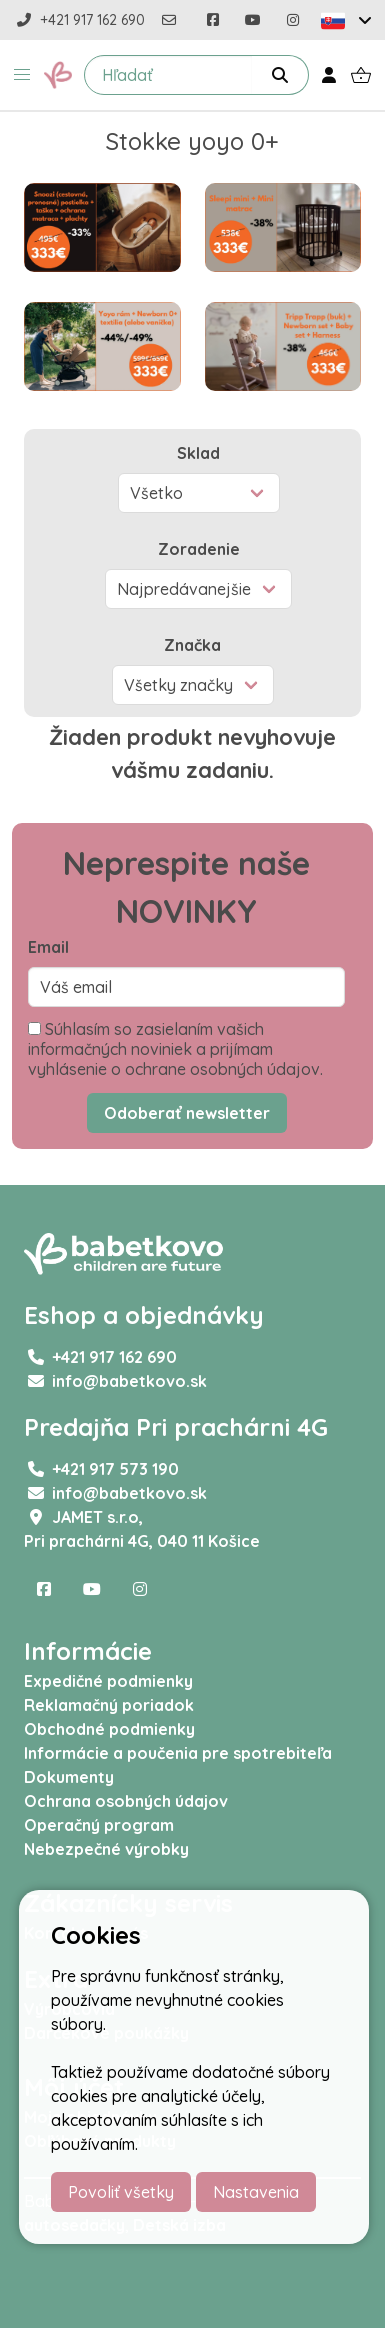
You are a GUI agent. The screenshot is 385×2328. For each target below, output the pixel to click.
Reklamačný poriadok (109, 1705)
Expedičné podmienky (108, 1681)
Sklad (198, 453)
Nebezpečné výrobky (106, 1849)
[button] (22, 75)
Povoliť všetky (121, 2192)
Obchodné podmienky (109, 1729)
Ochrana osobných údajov (126, 1801)
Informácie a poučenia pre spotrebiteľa (178, 1753)
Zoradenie (199, 549)
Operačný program (99, 1825)
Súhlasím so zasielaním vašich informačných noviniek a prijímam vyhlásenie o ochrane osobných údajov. (175, 1049)
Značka (192, 645)
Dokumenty (69, 1777)
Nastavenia (256, 2192)
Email (48, 947)
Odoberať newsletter (187, 1113)
